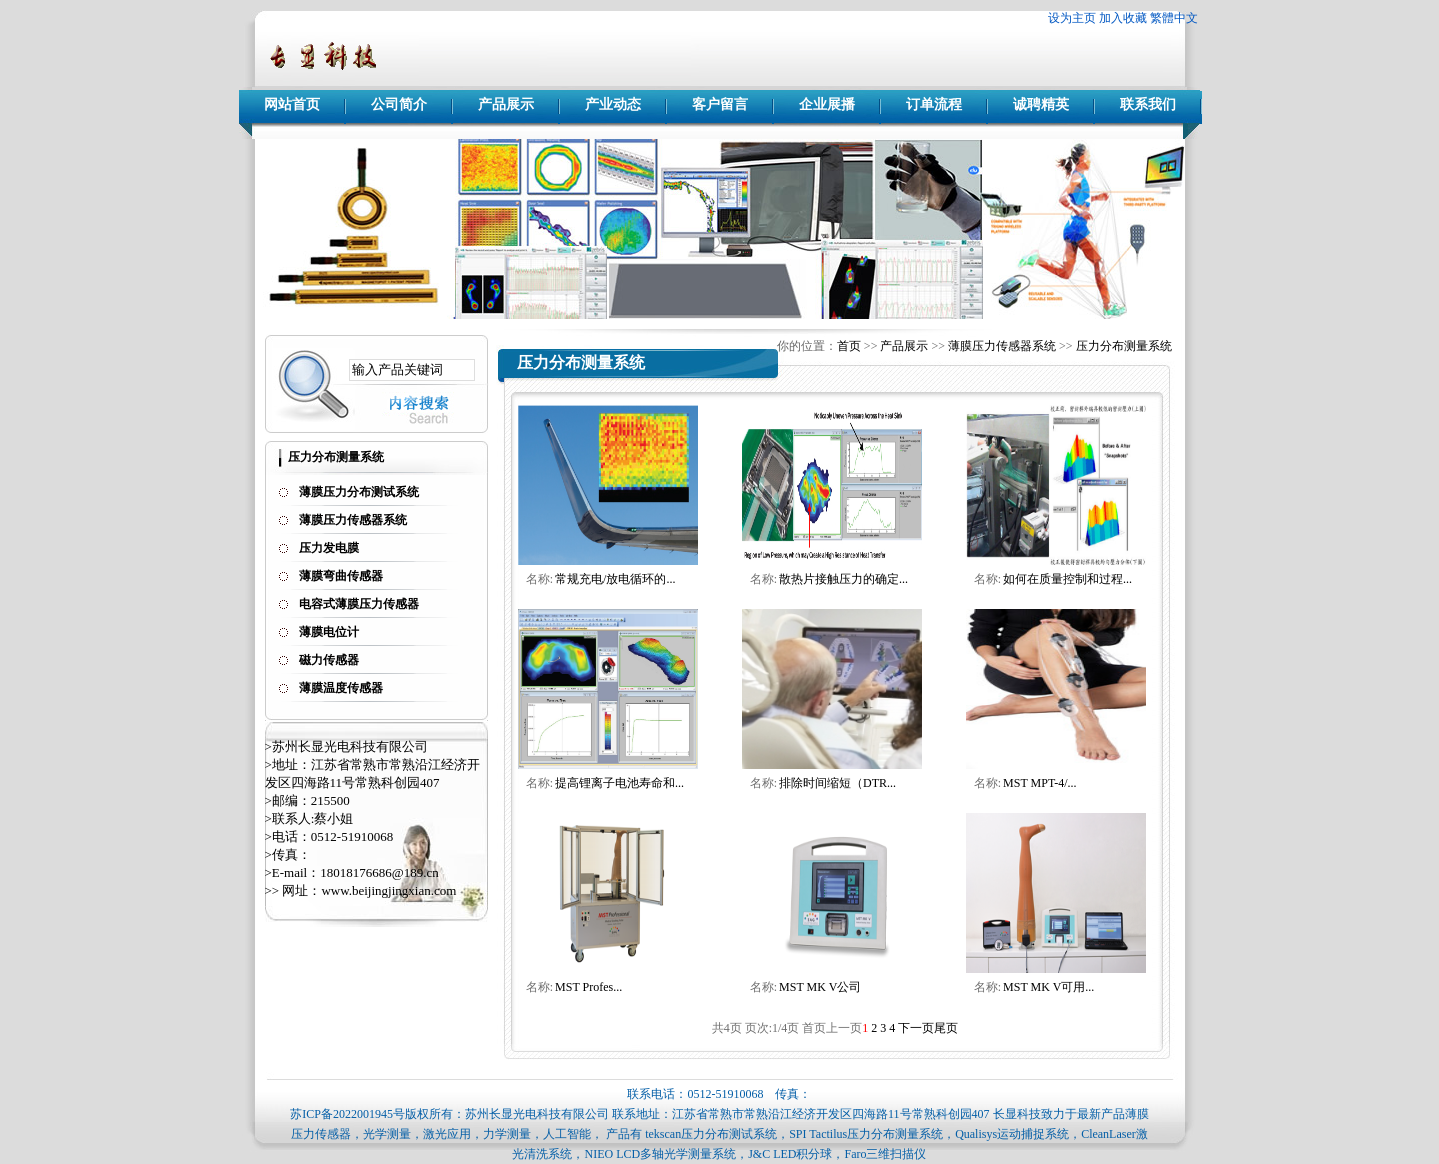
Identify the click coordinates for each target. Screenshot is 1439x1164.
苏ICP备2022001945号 (347, 1114)
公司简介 (399, 104)
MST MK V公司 (820, 987)
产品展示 (506, 104)
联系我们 (1148, 104)
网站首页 (292, 104)
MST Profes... (588, 987)
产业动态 (613, 104)
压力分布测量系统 (1124, 346)
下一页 (916, 1028)
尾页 (946, 1028)
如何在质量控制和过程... (1067, 579)
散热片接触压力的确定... (843, 579)
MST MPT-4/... (1039, 783)
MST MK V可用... (1048, 987)
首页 (849, 346)
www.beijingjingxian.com (388, 890)
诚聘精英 (1041, 104)
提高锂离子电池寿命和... (619, 783)
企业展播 (827, 104)
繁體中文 (1174, 18)
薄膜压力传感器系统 (1002, 346)
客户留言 (720, 104)
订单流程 (934, 104)
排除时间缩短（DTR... (837, 783)
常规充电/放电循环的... (615, 579)
